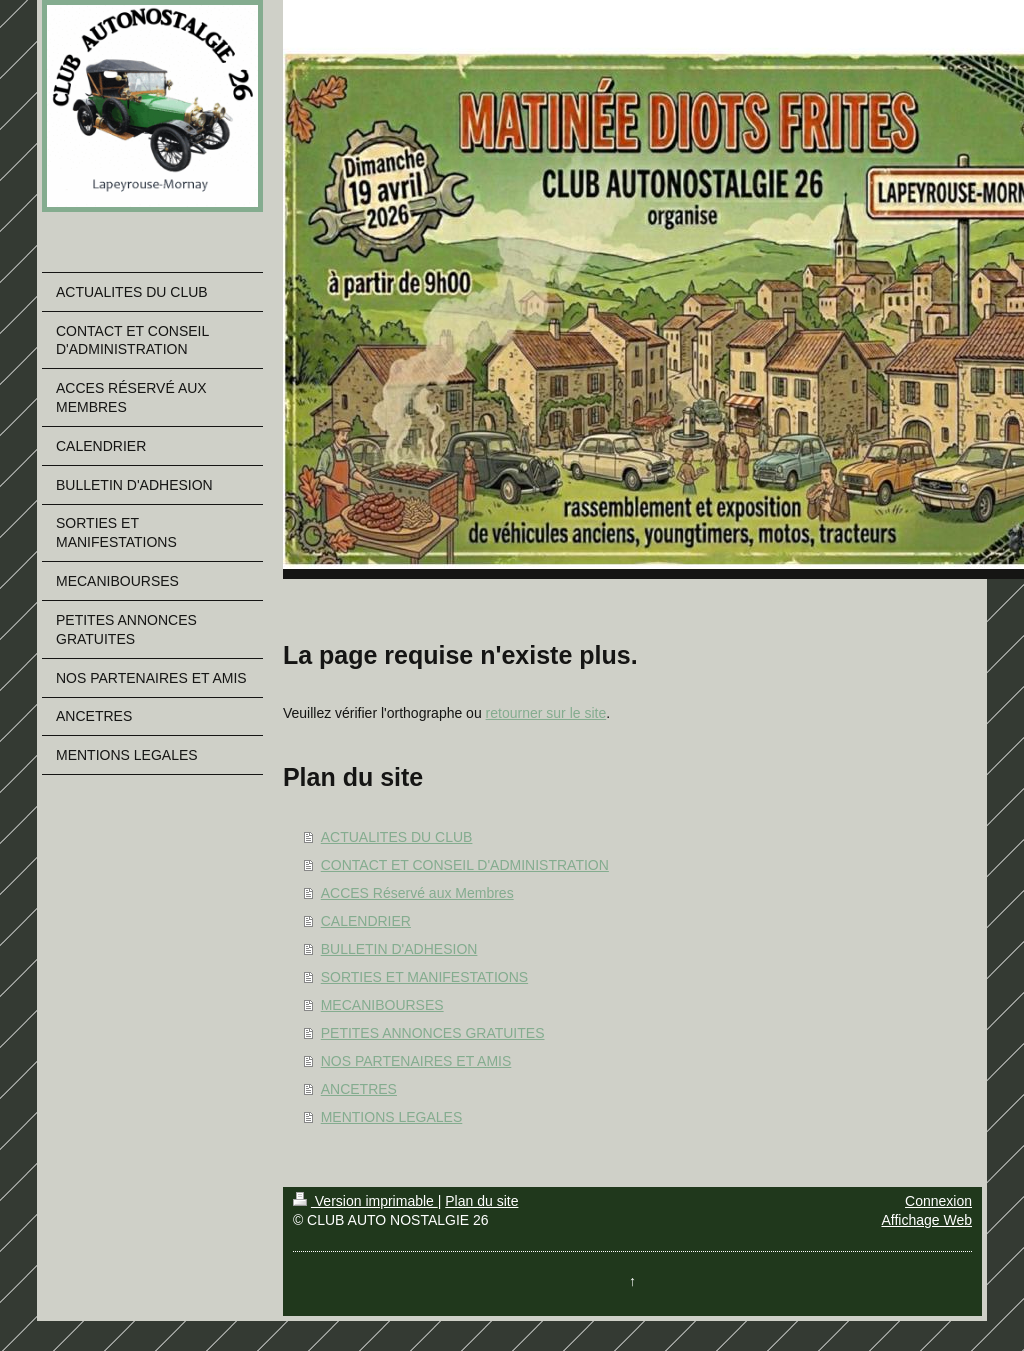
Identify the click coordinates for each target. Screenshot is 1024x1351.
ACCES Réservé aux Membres (417, 893)
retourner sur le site (546, 713)
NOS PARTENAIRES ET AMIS (416, 1061)
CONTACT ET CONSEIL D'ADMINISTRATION (465, 865)
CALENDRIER (366, 921)
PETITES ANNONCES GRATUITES (433, 1033)
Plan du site (481, 1201)
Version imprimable (365, 1201)
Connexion (938, 1201)
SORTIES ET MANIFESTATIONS (424, 977)
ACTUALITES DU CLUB (397, 837)
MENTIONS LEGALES (392, 1117)
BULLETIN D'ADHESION (399, 949)
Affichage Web (926, 1220)
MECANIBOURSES (382, 1005)
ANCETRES (359, 1089)
